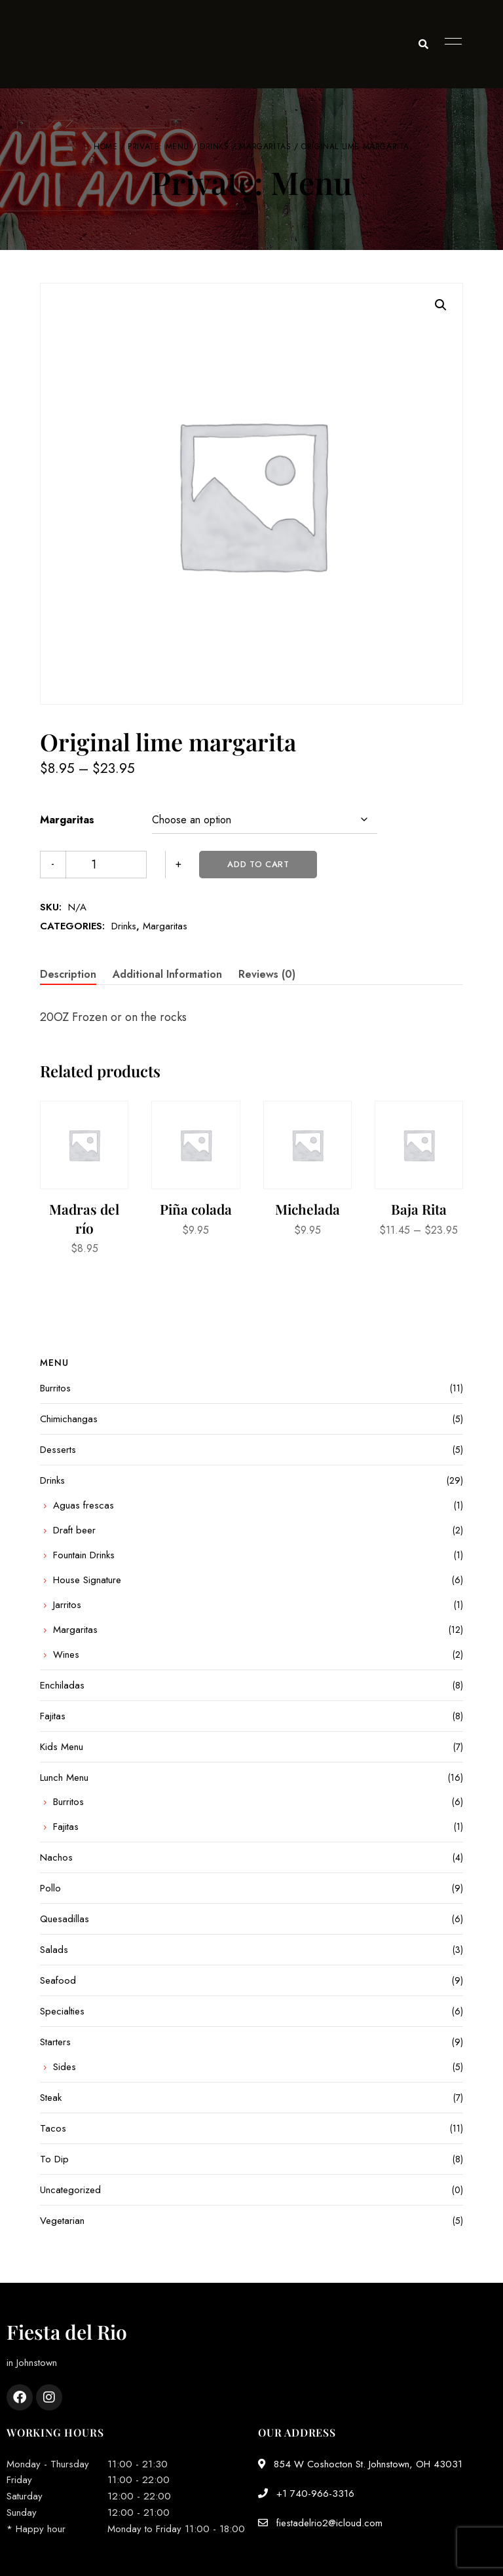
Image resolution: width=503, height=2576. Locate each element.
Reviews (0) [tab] (266, 974)
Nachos (56, 1857)
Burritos (55, 1388)
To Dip (54, 2159)
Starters (55, 2042)
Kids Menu (61, 1747)
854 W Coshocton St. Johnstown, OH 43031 (360, 2464)
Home (105, 146)
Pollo (50, 1888)
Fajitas (52, 1716)
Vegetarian (62, 2220)
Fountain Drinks (84, 1555)
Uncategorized (70, 2190)
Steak (51, 2097)
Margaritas (265, 146)
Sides (64, 2067)
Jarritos (67, 1605)
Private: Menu (158, 146)
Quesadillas (64, 1919)
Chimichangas (69, 1419)
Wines (66, 1654)
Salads (54, 1949)
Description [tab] (68, 974)
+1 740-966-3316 (306, 2493)
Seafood (58, 1980)
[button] (441, 305)
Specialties (62, 2011)
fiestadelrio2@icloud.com (320, 2523)
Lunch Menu (64, 1777)
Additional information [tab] (167, 974)
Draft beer (74, 1530)
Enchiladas (62, 1685)
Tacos (53, 2128)
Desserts (58, 1449)
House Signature (87, 1580)
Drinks (214, 146)
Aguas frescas (83, 1505)
